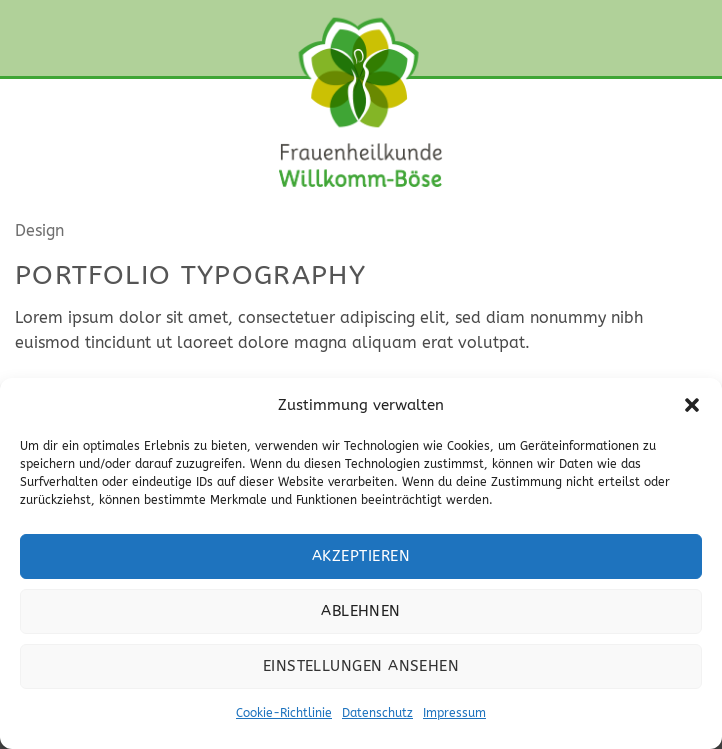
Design (39, 230)
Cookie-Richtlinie (284, 713)
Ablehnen (361, 611)
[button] (692, 405)
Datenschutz (377, 713)
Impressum (454, 713)
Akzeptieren (361, 556)
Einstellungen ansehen (361, 666)
